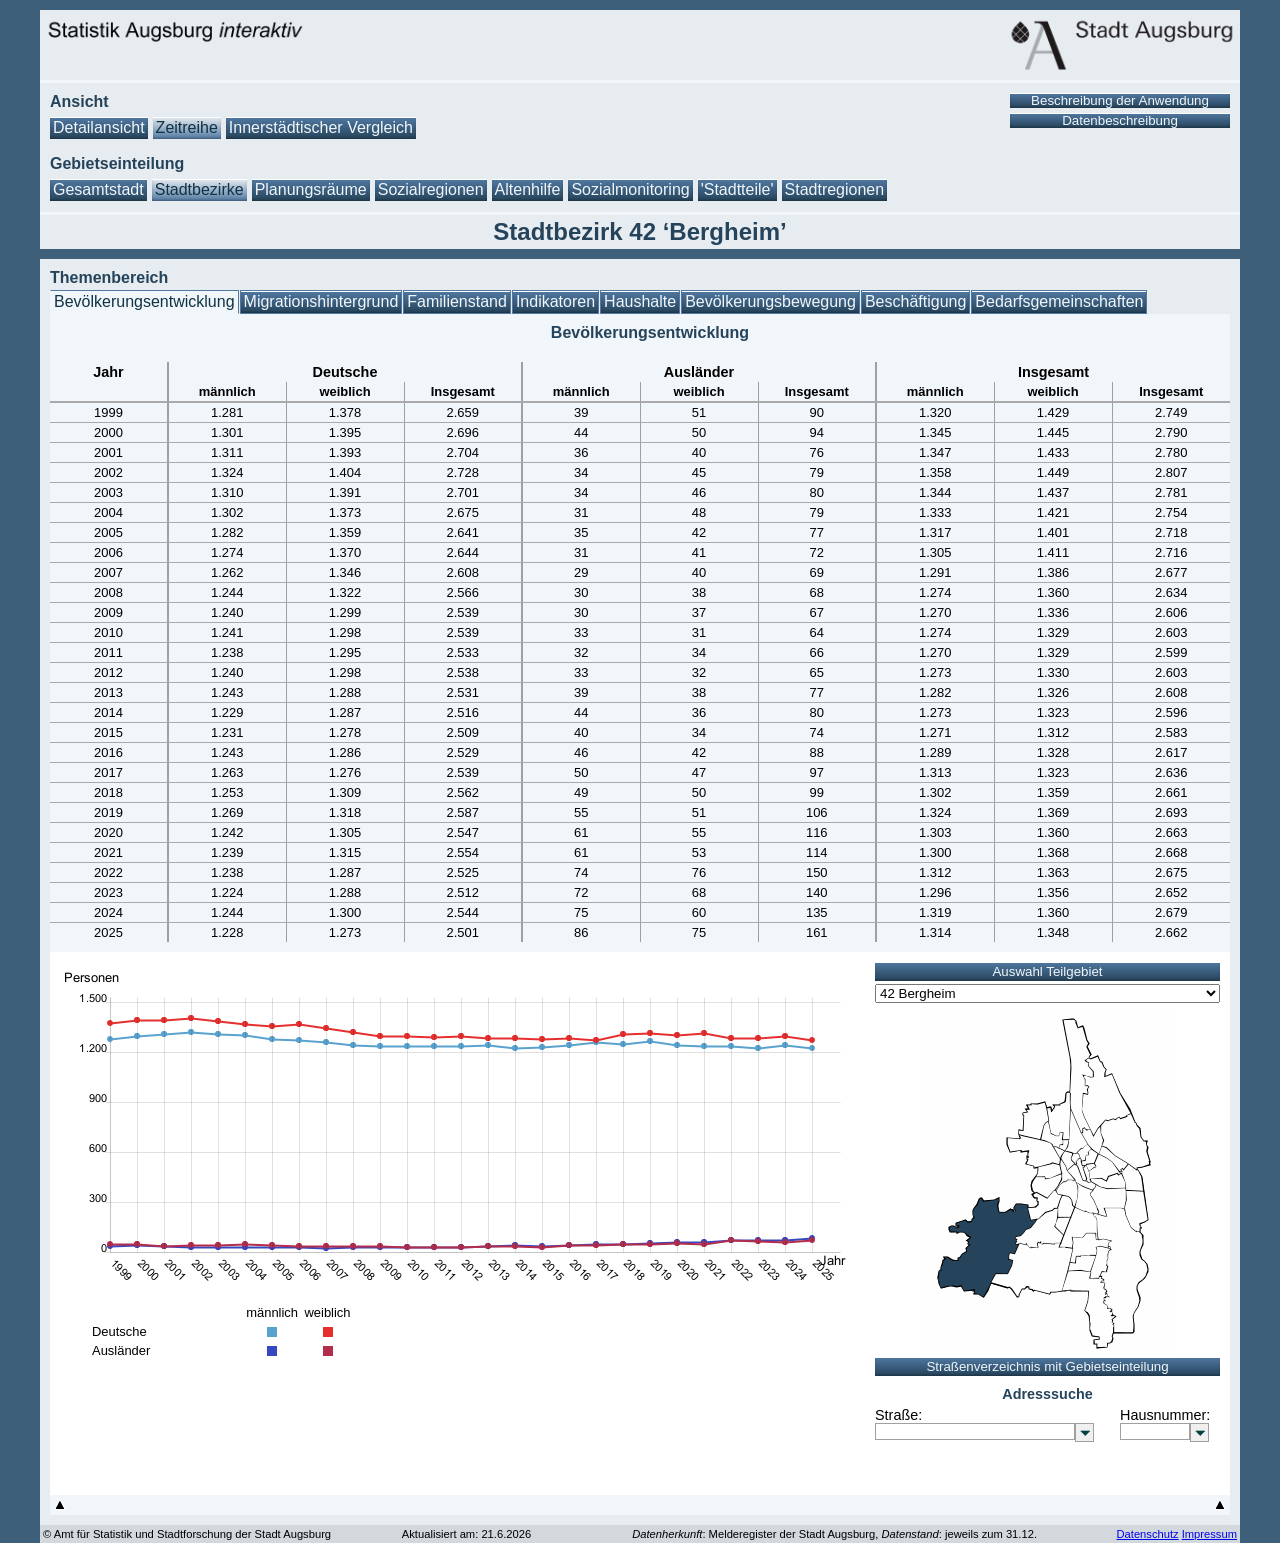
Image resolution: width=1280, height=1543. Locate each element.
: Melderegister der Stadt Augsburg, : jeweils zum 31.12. (834, 1534)
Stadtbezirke (199, 189)
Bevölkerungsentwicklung (144, 301)
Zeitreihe (187, 127)
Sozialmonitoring (630, 189)
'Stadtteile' (737, 189)
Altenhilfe (528, 189)
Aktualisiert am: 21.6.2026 (466, 1534)
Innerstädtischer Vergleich (321, 127)
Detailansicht (99, 127)
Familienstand (457, 301)
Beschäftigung (915, 301)
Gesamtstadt (98, 189)
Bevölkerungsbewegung (770, 301)
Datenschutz (1147, 1534)
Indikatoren (555, 301)
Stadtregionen (835, 189)
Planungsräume (311, 189)
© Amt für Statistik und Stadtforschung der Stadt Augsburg (187, 1534)
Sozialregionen (431, 189)
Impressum (1209, 1534)
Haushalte (640, 301)
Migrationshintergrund (321, 301)
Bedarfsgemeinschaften (1059, 301)
